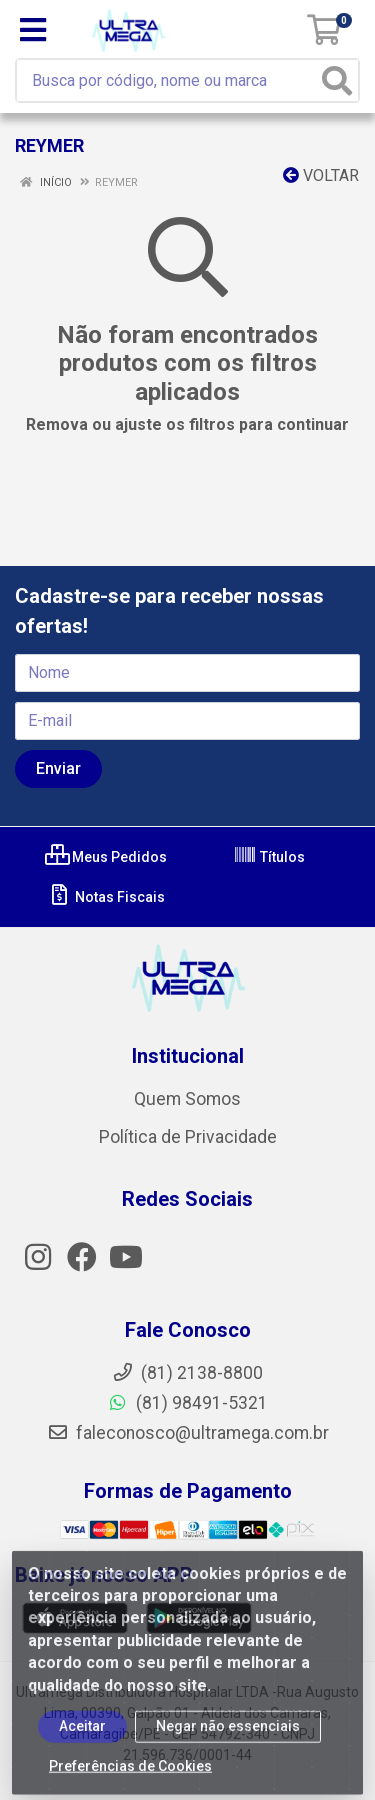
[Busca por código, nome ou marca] (171, 80)
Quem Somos (187, 1099)
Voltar (321, 175)
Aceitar (82, 1735)
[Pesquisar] (337, 80)
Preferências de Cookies (130, 1775)
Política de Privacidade (188, 1137)
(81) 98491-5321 (187, 1403)
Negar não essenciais (228, 1735)
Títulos (269, 857)
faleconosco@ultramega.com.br (188, 1433)
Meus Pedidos (106, 857)
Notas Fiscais (106, 897)
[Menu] (33, 30)
